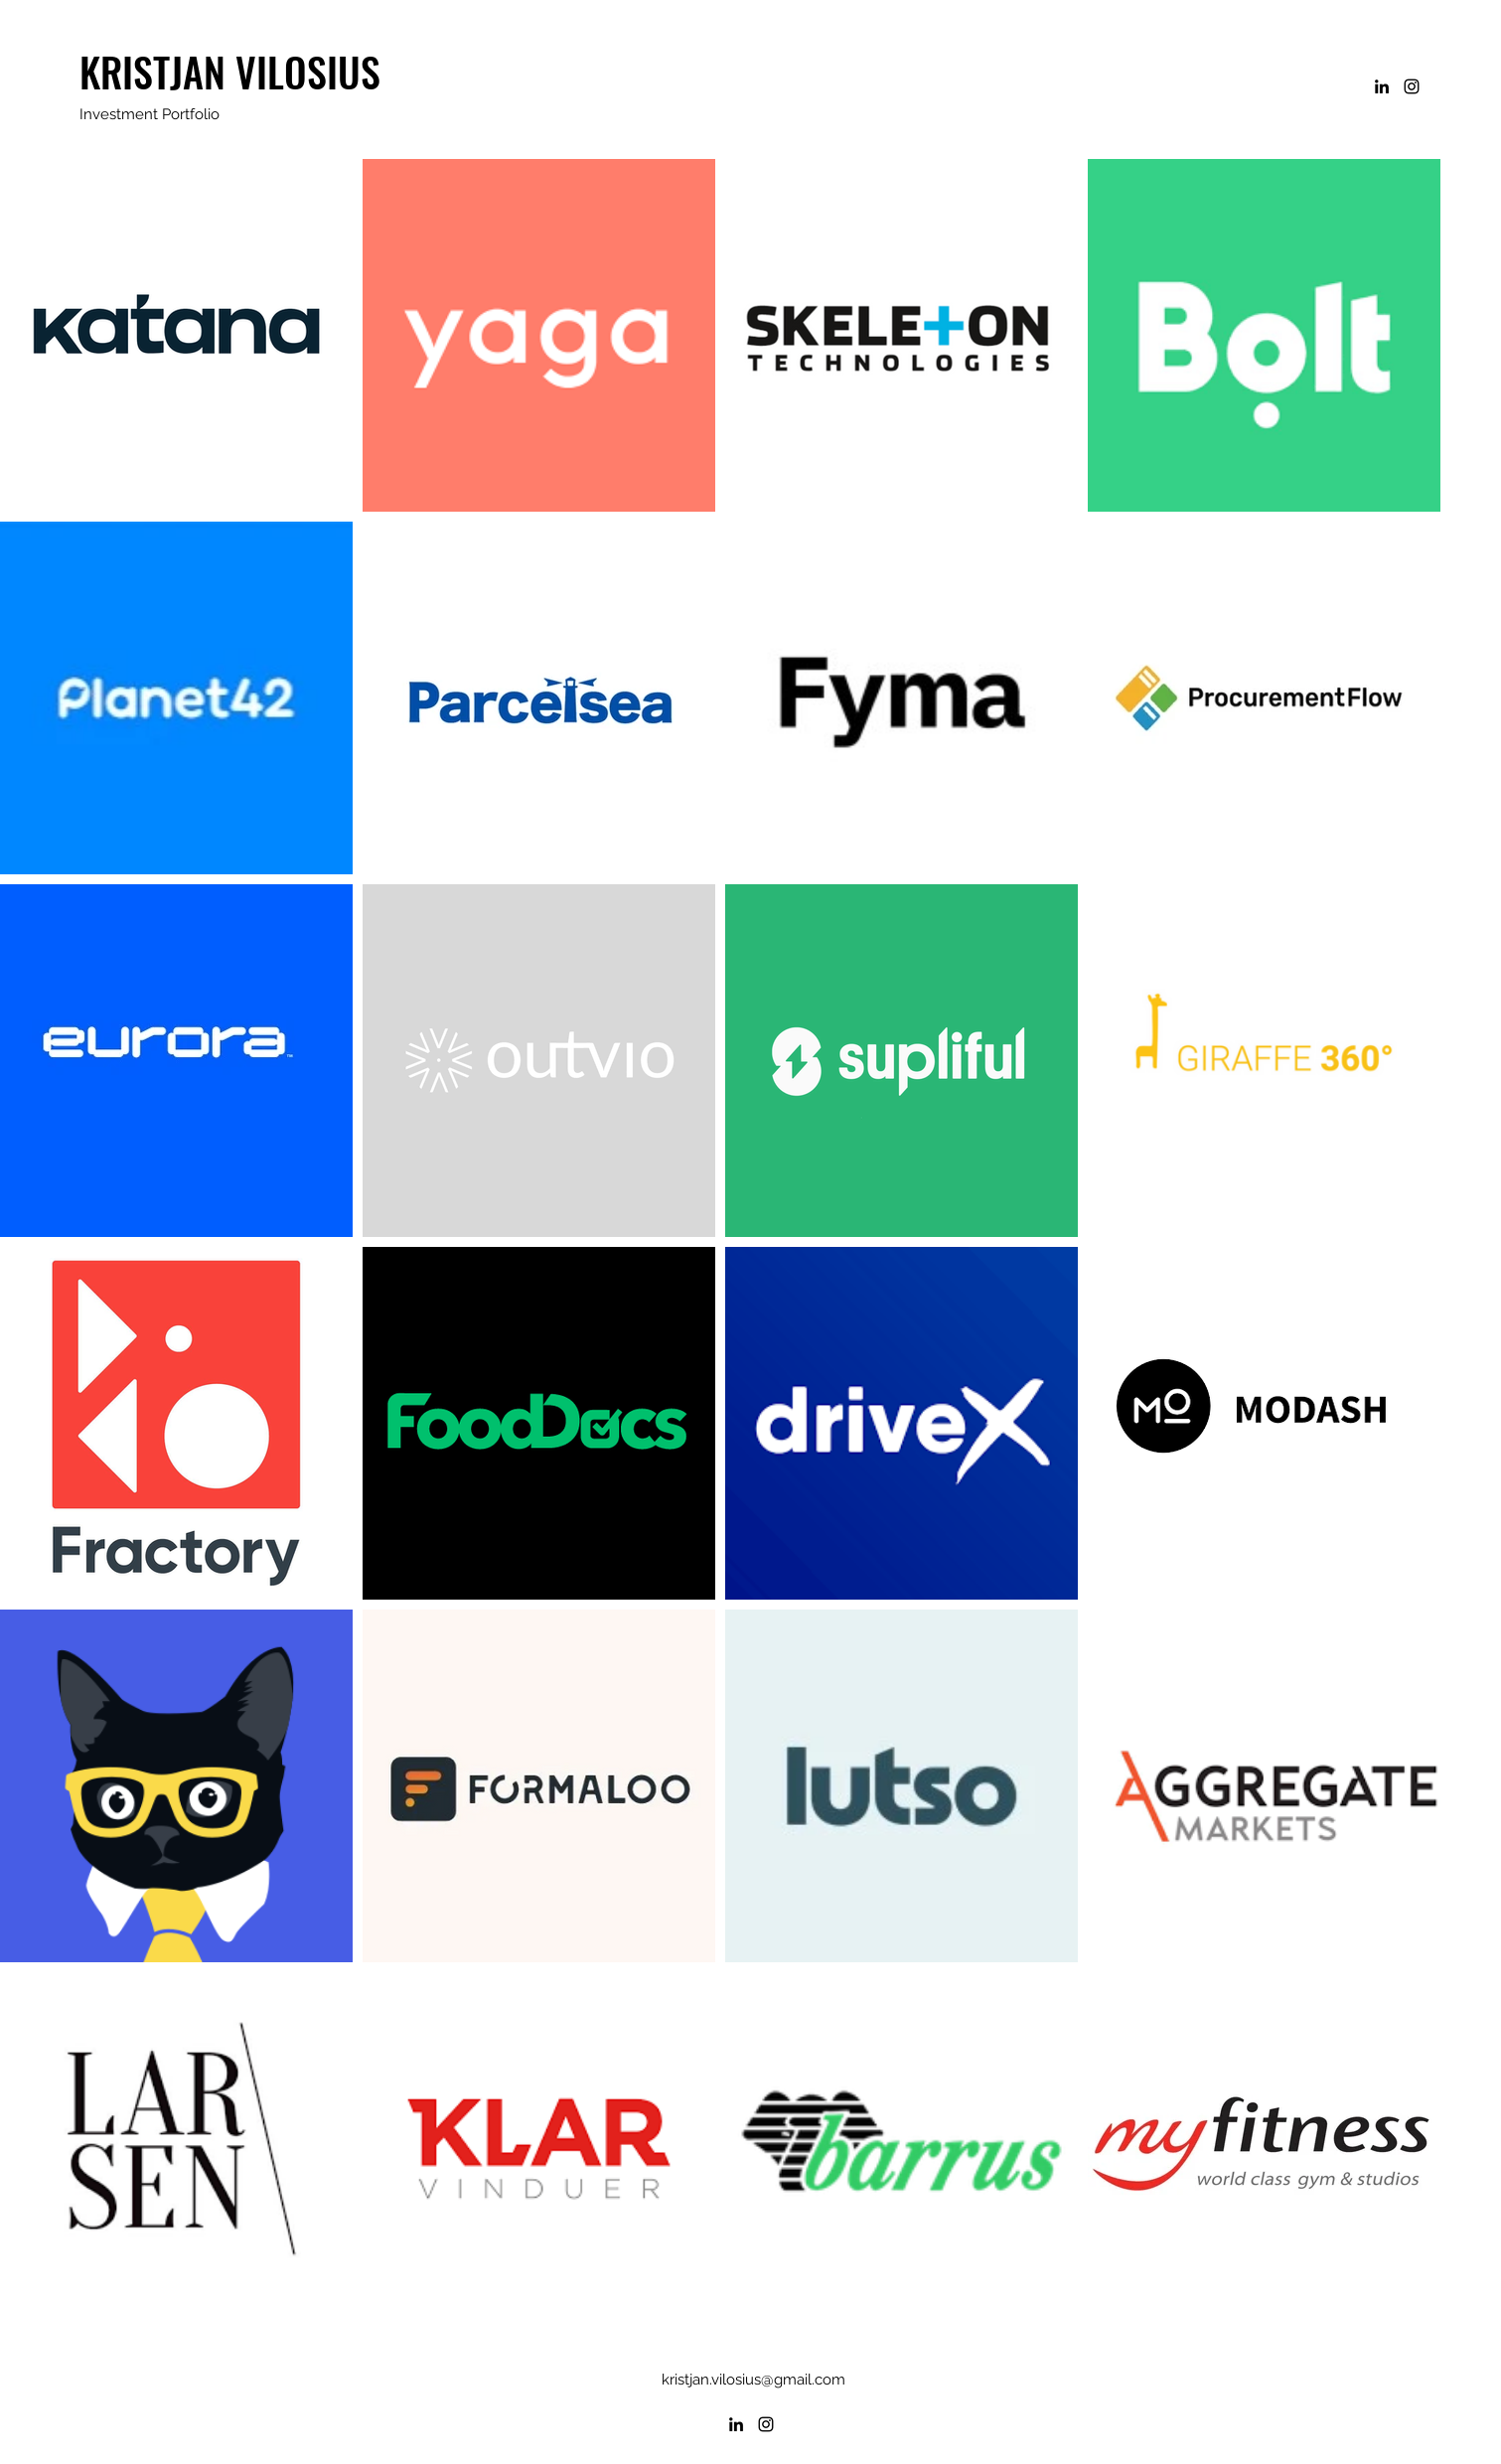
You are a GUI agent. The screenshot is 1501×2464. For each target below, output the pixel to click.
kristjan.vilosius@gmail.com (753, 2379)
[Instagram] (1412, 86)
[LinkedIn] (1382, 86)
